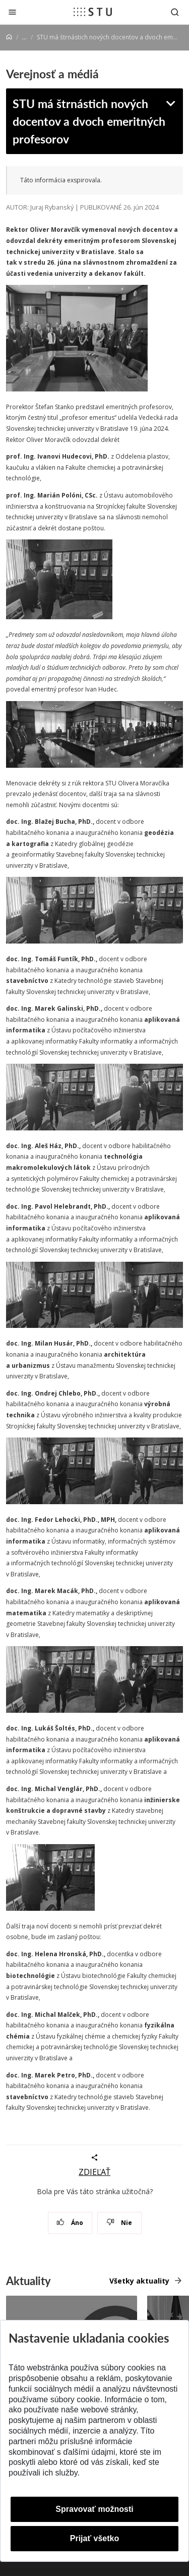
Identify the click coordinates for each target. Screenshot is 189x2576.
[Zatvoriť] (12, 12)
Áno (69, 2222)
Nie (119, 2222)
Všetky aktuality (139, 2281)
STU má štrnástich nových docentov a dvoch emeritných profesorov (89, 120)
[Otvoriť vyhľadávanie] (175, 12)
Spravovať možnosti (94, 2509)
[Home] (9, 37)
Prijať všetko (94, 2538)
